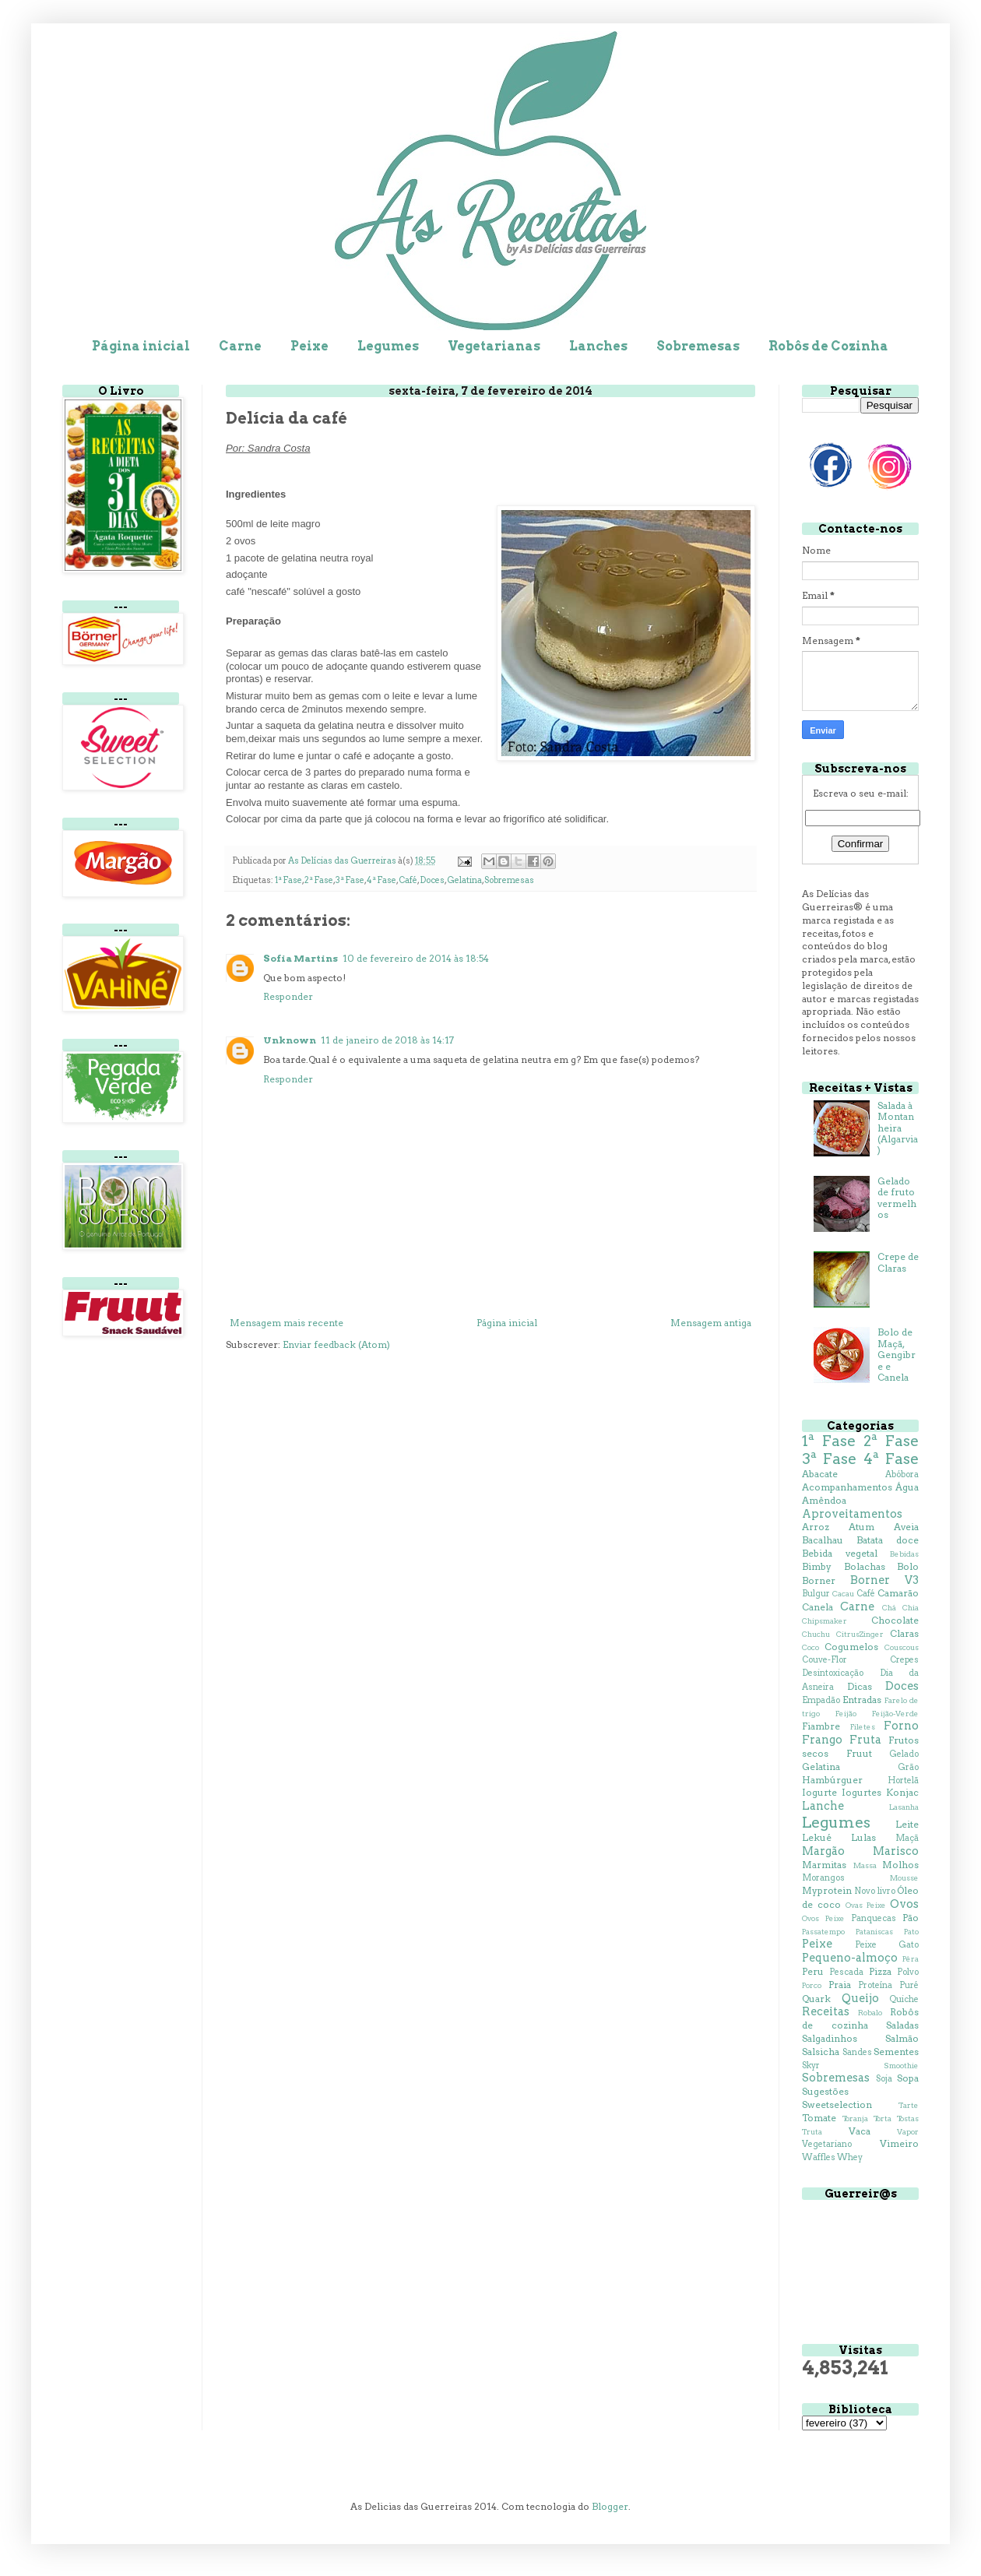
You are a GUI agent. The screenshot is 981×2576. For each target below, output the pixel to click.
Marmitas (824, 1864)
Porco (811, 1985)
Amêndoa (824, 1500)
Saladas (902, 2025)
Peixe (309, 346)
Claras (904, 1633)
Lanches (598, 346)
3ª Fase (350, 880)
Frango (822, 1740)
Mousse (904, 1878)
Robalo (870, 2012)
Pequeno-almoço (850, 1958)
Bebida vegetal (839, 1553)
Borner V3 (884, 1580)
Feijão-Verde (895, 1713)
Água (907, 1487)
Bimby (817, 1566)
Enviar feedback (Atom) (336, 1344)
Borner (818, 1580)
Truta (812, 2131)
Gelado (904, 1754)
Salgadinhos (829, 2038)
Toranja (855, 2118)
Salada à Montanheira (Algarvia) (897, 1128)
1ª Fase (288, 880)
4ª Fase (381, 880)
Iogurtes (861, 1792)
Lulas (863, 1837)
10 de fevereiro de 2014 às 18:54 (416, 958)
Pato (911, 1931)
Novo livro (874, 1891)
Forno (901, 1726)
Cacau (843, 1593)
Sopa (908, 2078)
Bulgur (816, 1594)
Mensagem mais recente (286, 1322)
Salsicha (820, 2051)
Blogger (610, 2506)
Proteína (875, 1985)
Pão (910, 1917)
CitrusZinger (860, 1634)
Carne (240, 346)
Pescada (846, 1972)
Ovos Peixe (823, 1918)
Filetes (862, 1727)
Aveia (906, 1527)
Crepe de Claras (898, 1262)
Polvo (908, 1972)
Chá (889, 1607)
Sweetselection (837, 2104)
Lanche (823, 1806)
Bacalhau (822, 1540)
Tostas (908, 2118)
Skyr (811, 2065)
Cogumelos (851, 1646)
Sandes (857, 2052)
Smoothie (901, 2065)
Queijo (860, 1998)
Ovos (904, 1904)
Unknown (289, 1040)
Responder (288, 996)
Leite (907, 1824)
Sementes (896, 2051)
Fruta (865, 1740)
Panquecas (873, 1918)
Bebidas (904, 1554)
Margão (823, 1851)
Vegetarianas (494, 346)
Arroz (815, 1527)
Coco (810, 1647)
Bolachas (864, 1566)
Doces (432, 880)
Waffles (818, 2157)
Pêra (910, 1959)
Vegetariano (827, 2144)
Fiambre (821, 1726)
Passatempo (823, 1931)
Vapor (908, 2131)
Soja (884, 2079)
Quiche (904, 1999)
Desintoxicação (832, 1673)
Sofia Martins (300, 958)
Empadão (821, 1700)
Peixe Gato (887, 1945)
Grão (908, 1767)
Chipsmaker (824, 1621)
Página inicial (141, 346)
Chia (910, 1607)
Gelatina (464, 880)
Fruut (859, 1753)
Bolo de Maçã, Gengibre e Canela (896, 1354)
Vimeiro (899, 2143)
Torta (882, 2118)
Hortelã (903, 1780)
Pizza (880, 1971)
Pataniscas (874, 1931)
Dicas (859, 1686)
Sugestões (825, 2091)
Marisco (896, 1851)
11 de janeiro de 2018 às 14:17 (387, 1040)
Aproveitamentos (852, 1514)
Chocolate (895, 1620)
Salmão (902, 2038)
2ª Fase (318, 880)
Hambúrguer (832, 1780)
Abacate (820, 1474)
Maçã (907, 1838)
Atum (861, 1527)
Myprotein (827, 1890)
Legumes (388, 346)
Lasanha (904, 1807)
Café (408, 880)
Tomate (819, 2118)
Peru (813, 1971)
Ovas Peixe (866, 1905)
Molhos (900, 1864)
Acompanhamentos (847, 1487)
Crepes (904, 1660)
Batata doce (887, 1540)
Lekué (817, 1837)
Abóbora (902, 1474)
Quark (816, 1998)
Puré (909, 1985)
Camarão (898, 1593)
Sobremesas (698, 346)
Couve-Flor (824, 1660)
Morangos (823, 1878)
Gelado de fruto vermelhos (896, 1197)
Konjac (902, 1792)
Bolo (908, 1566)
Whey (850, 2157)
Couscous (901, 1647)
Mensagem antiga (710, 1322)
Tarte (908, 2105)
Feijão (845, 1713)
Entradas (861, 1699)
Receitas (825, 2011)
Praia (839, 1984)
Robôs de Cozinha (828, 346)
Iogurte (819, 1792)
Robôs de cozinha (860, 2018)
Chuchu (816, 1634)
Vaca (859, 2131)
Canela (817, 1607)
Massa (865, 1865)
